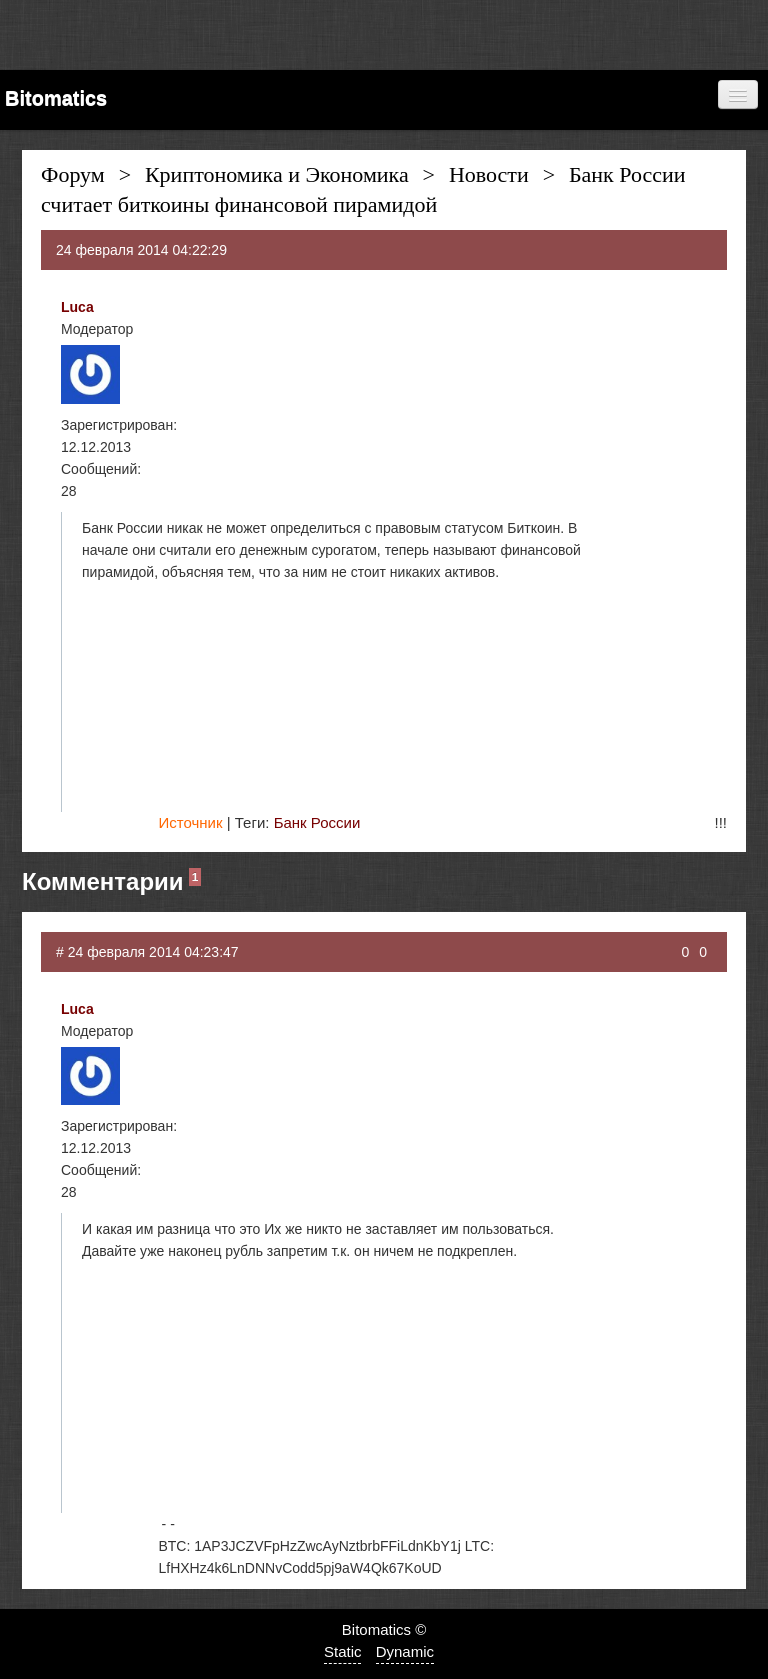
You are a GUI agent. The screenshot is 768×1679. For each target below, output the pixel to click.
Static (343, 1651)
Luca (77, 307)
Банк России (317, 822)
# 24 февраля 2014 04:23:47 (147, 952)
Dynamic (405, 1651)
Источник (190, 822)
